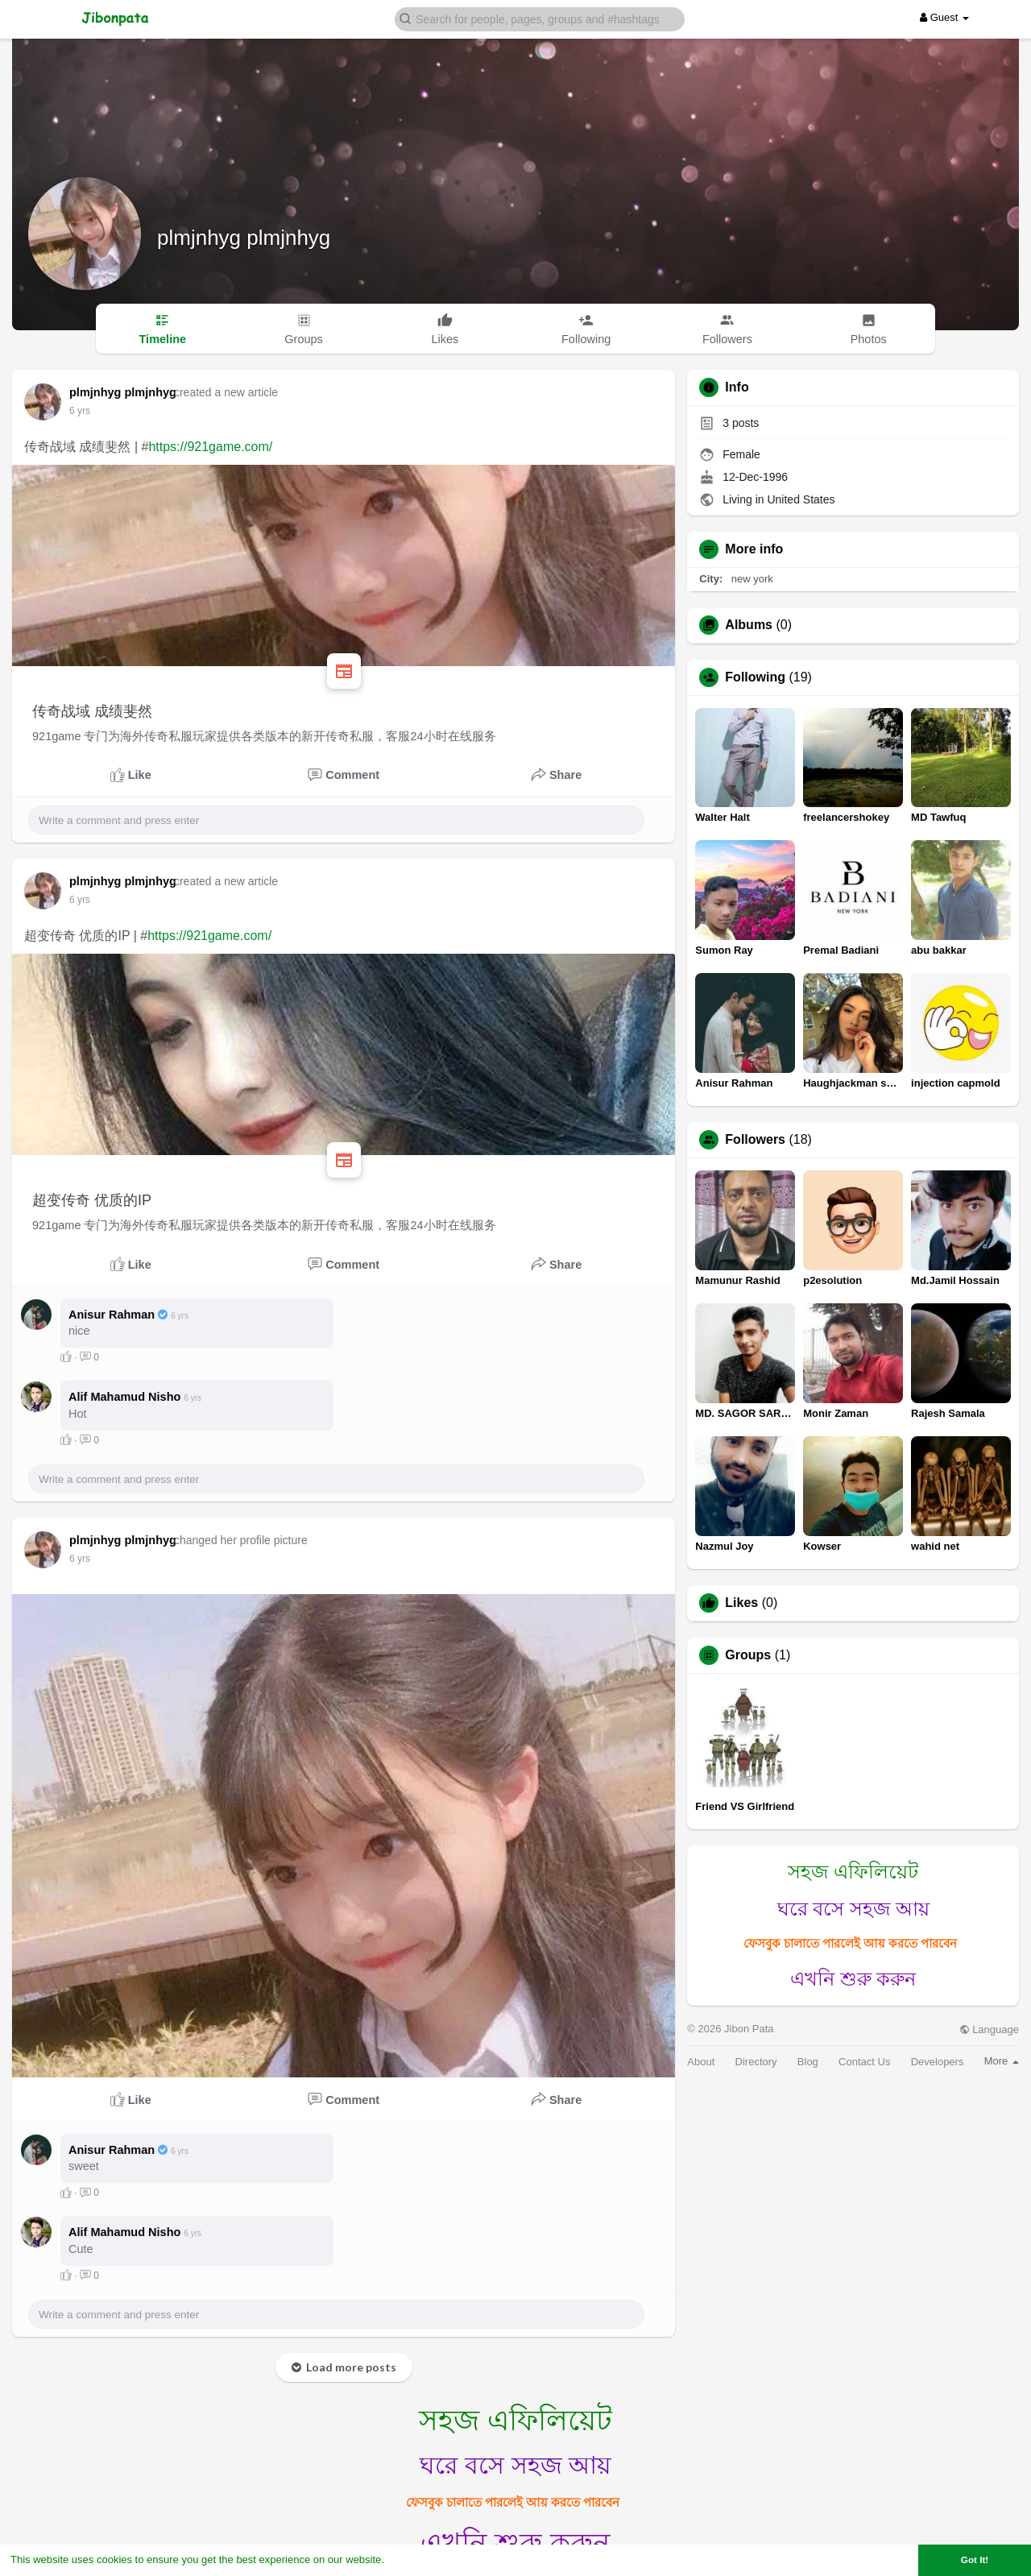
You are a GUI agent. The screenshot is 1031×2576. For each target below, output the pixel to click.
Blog (807, 2061)
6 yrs (79, 410)
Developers (937, 2061)
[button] (539, 18)
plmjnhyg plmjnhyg (243, 238)
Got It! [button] (974, 2559)
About (700, 2061)
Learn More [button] (415, 2559)
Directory (756, 2061)
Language (989, 2029)
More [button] (1001, 2061)
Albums (748, 625)
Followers (755, 1139)
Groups (748, 1655)
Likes (741, 1603)
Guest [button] (944, 17)
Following (755, 677)
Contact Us (864, 2061)
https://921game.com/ (210, 446)
